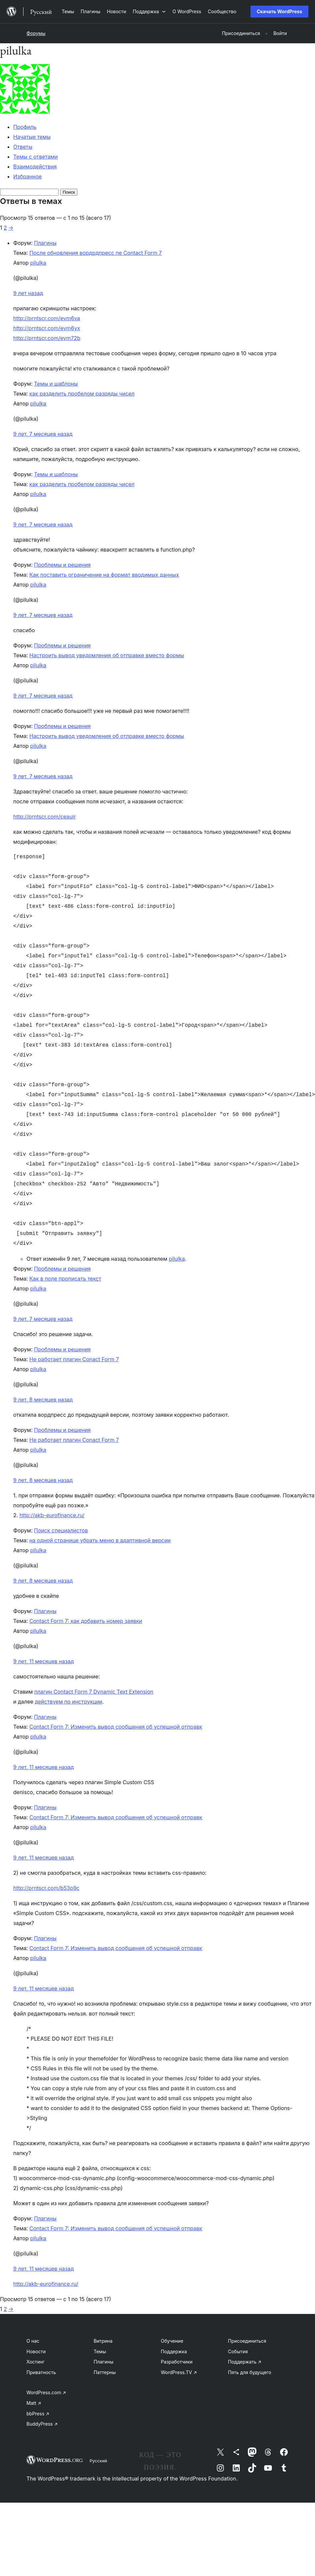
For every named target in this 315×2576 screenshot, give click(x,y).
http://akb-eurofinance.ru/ (52, 1515)
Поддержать (244, 2362)
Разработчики (177, 2362)
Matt (33, 2403)
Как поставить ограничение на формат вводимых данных (104, 574)
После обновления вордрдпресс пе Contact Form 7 (95, 253)
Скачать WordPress (279, 11)
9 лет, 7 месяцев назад (42, 434)
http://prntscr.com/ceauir (44, 816)
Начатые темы (32, 137)
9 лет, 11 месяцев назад (43, 1661)
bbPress (37, 2413)
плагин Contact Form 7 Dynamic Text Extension (93, 1691)
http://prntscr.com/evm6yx (46, 328)
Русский (98, 2460)
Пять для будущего (249, 2372)
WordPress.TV (179, 2372)
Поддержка (174, 2351)
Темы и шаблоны (56, 383)
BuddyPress (42, 2424)
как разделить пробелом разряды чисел (82, 393)
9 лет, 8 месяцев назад (43, 1399)
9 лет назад (28, 293)
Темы (100, 2351)
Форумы (35, 33)
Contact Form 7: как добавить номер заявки (85, 1621)
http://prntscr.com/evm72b (46, 338)
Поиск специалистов (61, 1530)
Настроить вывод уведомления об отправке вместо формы (106, 655)
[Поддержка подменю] (149, 11)
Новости (36, 2351)
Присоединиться (247, 2341)
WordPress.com (46, 2392)
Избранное (27, 176)
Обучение (172, 2341)
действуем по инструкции (68, 1701)
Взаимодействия (35, 166)
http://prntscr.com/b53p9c (46, 1888)
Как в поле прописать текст (65, 1278)
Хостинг (35, 2362)
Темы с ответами (35, 156)
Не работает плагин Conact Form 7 (74, 1359)
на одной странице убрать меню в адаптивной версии (100, 1540)
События (238, 2351)
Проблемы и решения (62, 564)
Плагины (45, 243)
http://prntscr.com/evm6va (46, 318)
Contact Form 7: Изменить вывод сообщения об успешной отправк (115, 1726)
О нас (32, 2341)
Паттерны (105, 2372)
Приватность (41, 2372)
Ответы (22, 146)
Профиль (24, 127)
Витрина (103, 2341)
